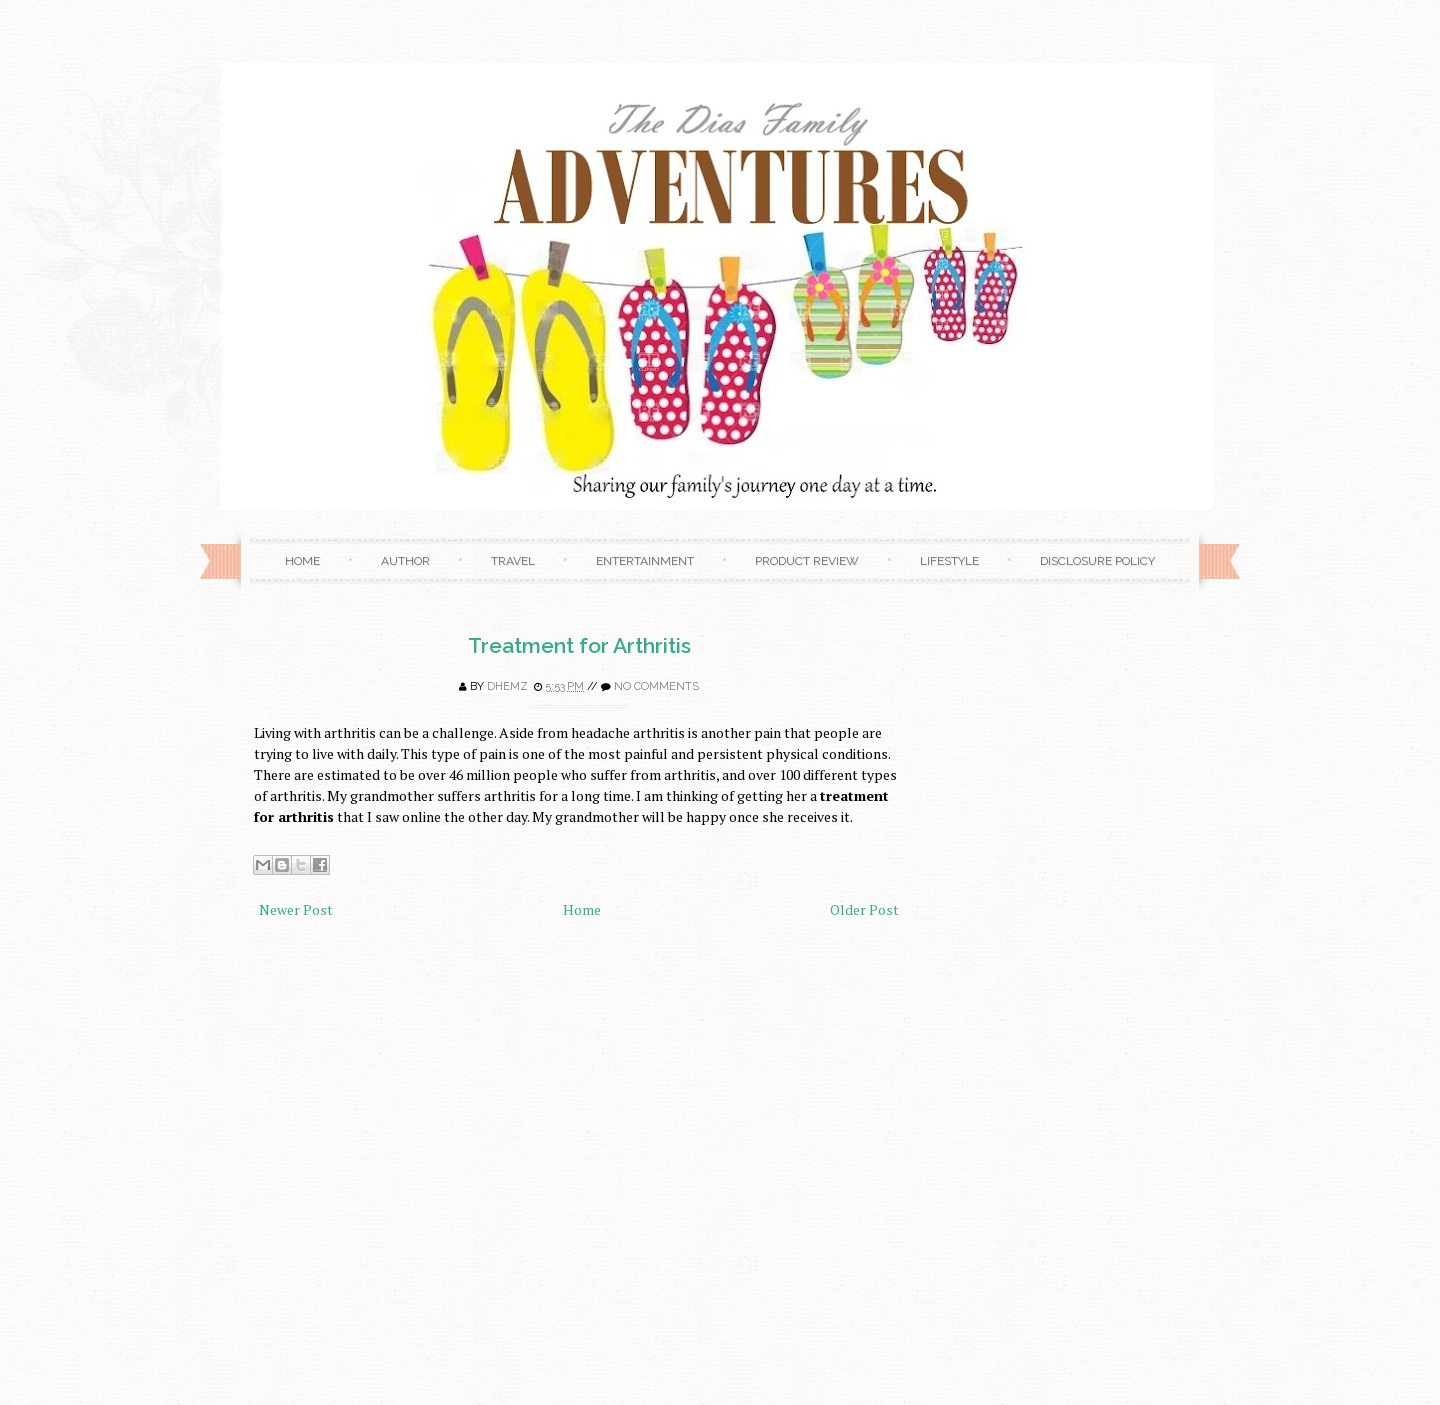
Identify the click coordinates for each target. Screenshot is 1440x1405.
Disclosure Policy (1097, 561)
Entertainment (645, 561)
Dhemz (507, 686)
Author (405, 561)
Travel (513, 561)
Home (302, 561)
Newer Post (296, 909)
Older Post (864, 909)
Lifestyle (949, 561)
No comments (656, 686)
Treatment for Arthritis (579, 645)
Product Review (807, 561)
